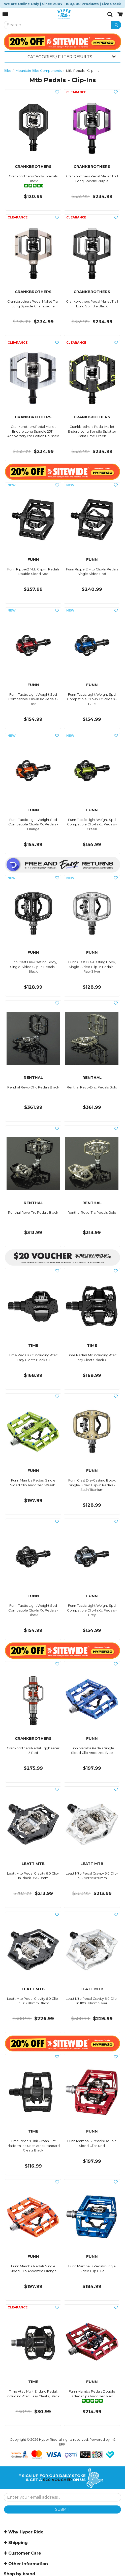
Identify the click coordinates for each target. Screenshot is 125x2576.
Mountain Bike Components (39, 71)
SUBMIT (62, 2509)
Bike (7, 71)
